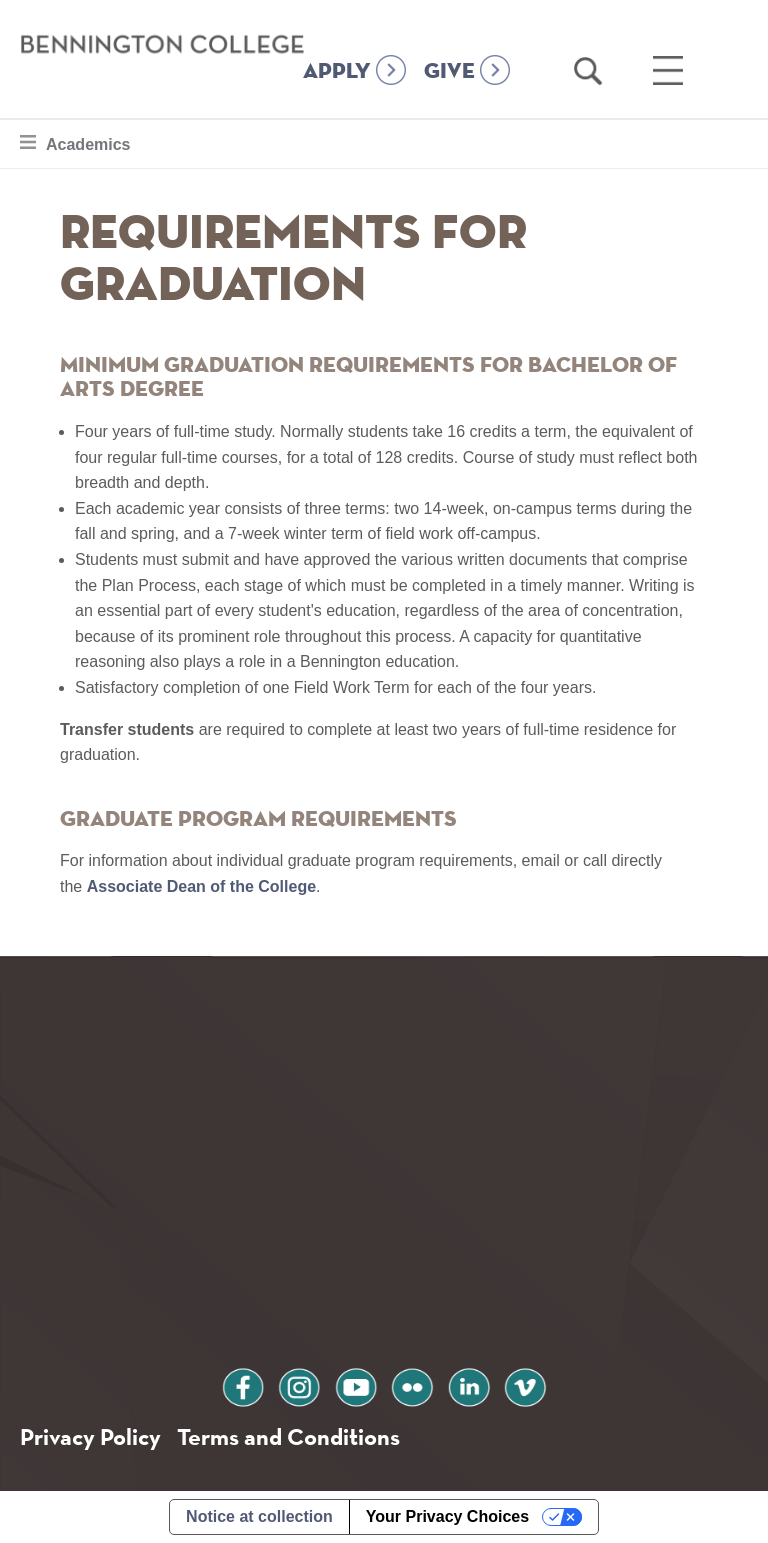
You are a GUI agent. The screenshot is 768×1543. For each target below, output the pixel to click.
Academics (88, 142)
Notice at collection (259, 1516)
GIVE (449, 72)
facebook (243, 1384)
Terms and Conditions (288, 1436)
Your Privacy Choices (447, 1516)
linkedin (469, 1384)
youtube (356, 1384)
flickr (412, 1384)
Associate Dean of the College (201, 886)
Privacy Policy (90, 1436)
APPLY (337, 72)
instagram (299, 1384)
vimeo (525, 1384)
